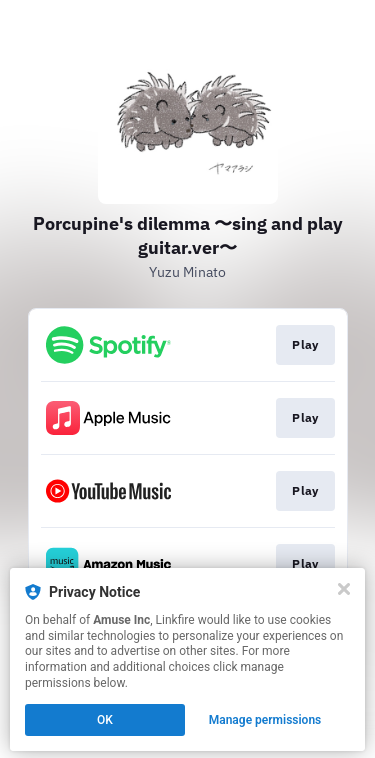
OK (105, 720)
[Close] (344, 589)
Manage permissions (265, 720)
